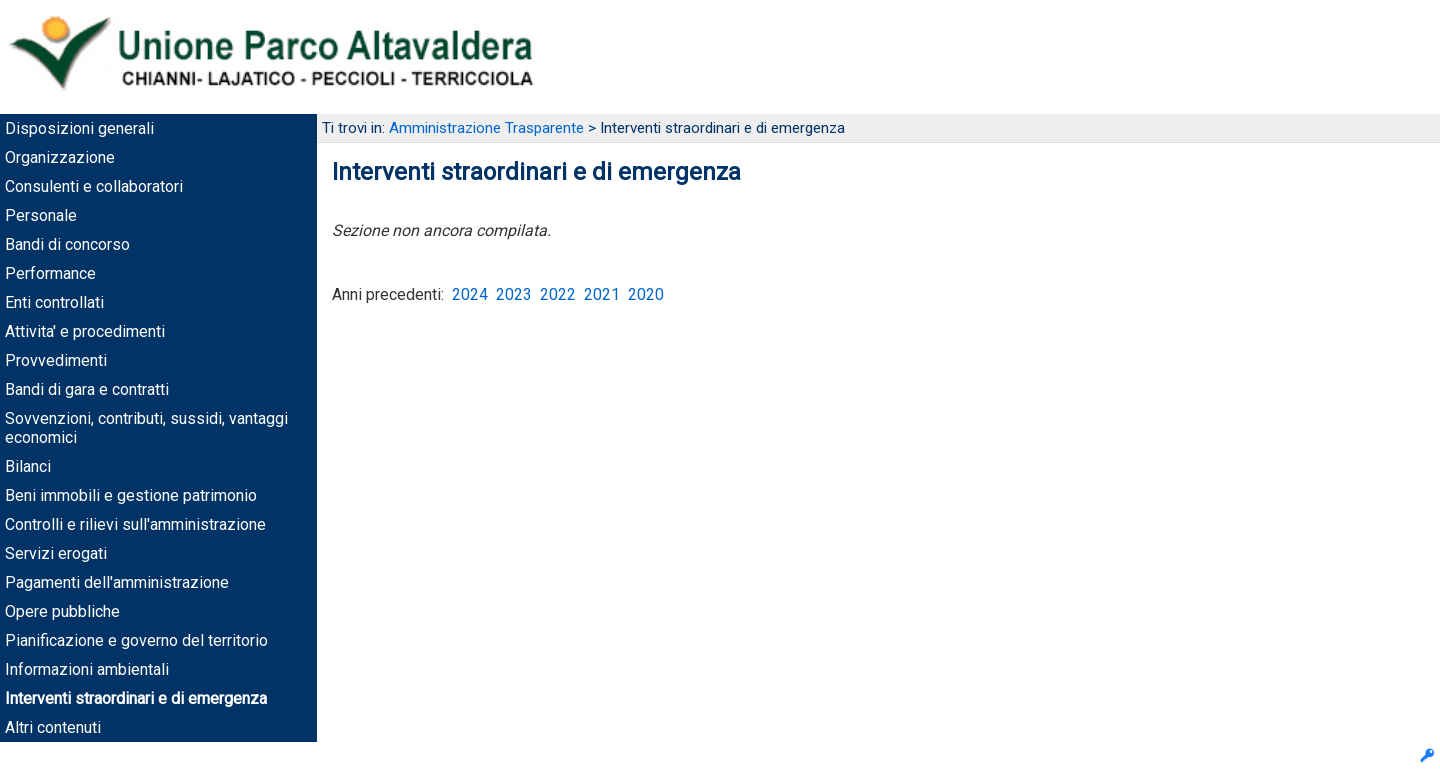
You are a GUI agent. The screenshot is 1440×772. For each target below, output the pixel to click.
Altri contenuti (53, 727)
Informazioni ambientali (87, 669)
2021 (602, 294)
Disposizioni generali (79, 128)
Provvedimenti (56, 360)
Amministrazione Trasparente (486, 128)
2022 (558, 294)
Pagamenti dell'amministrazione (117, 582)
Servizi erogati (56, 553)
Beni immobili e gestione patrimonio (131, 495)
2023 (514, 294)
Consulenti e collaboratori (94, 186)
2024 (470, 294)
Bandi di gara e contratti (87, 389)
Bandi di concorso (67, 244)
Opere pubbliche (62, 611)
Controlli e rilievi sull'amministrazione (135, 524)
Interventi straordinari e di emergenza (136, 698)
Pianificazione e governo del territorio (136, 640)
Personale (41, 215)
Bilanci (28, 466)
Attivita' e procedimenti (85, 331)
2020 (646, 294)
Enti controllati (54, 302)
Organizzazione (60, 157)
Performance (50, 273)
